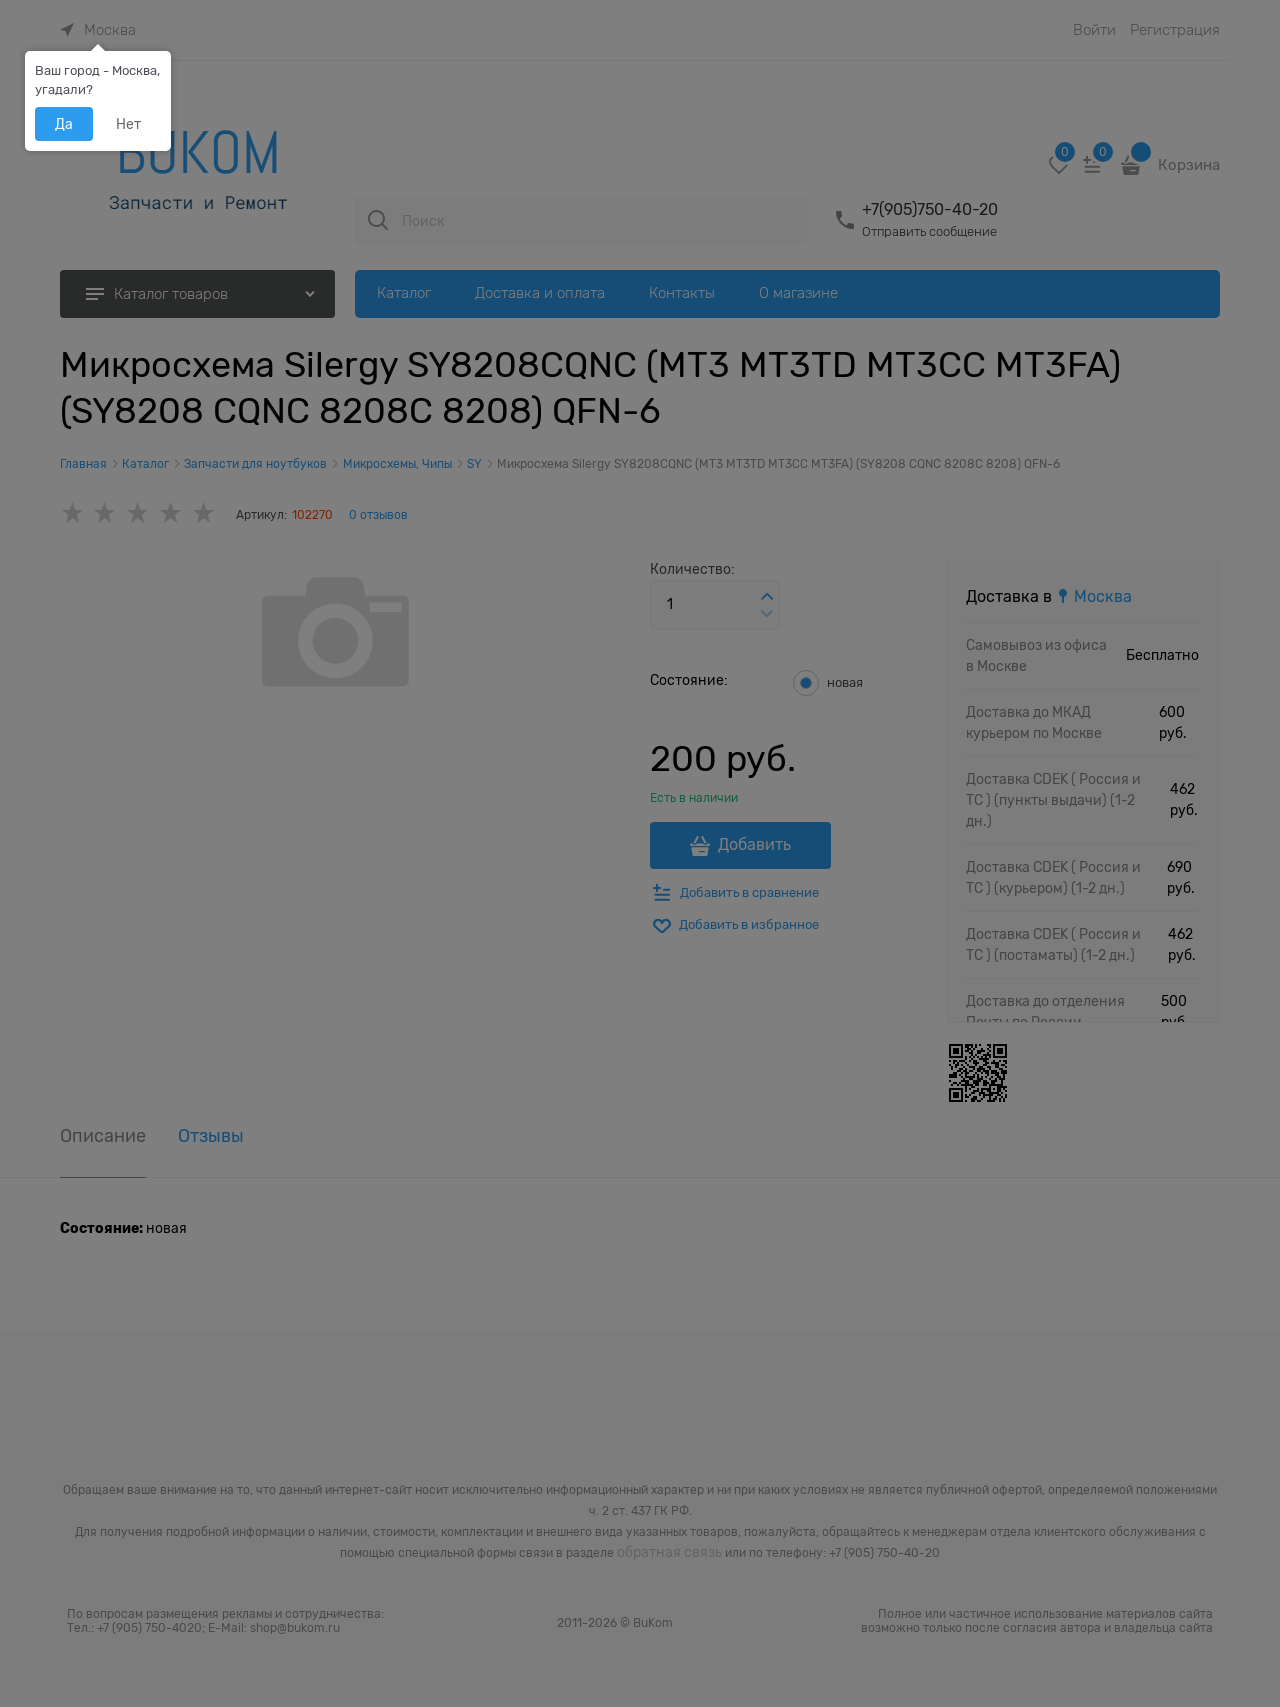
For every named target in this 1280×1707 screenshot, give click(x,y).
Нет (128, 124)
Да (64, 124)
